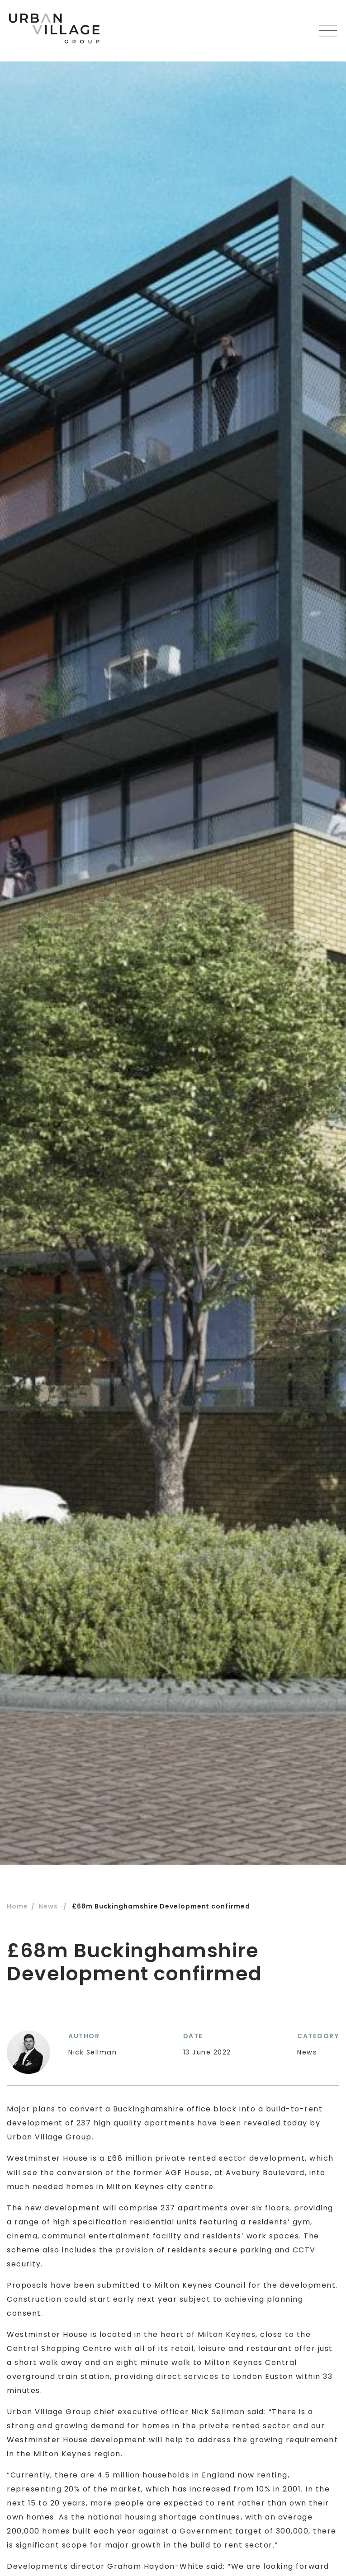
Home (17, 1906)
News (48, 1906)
